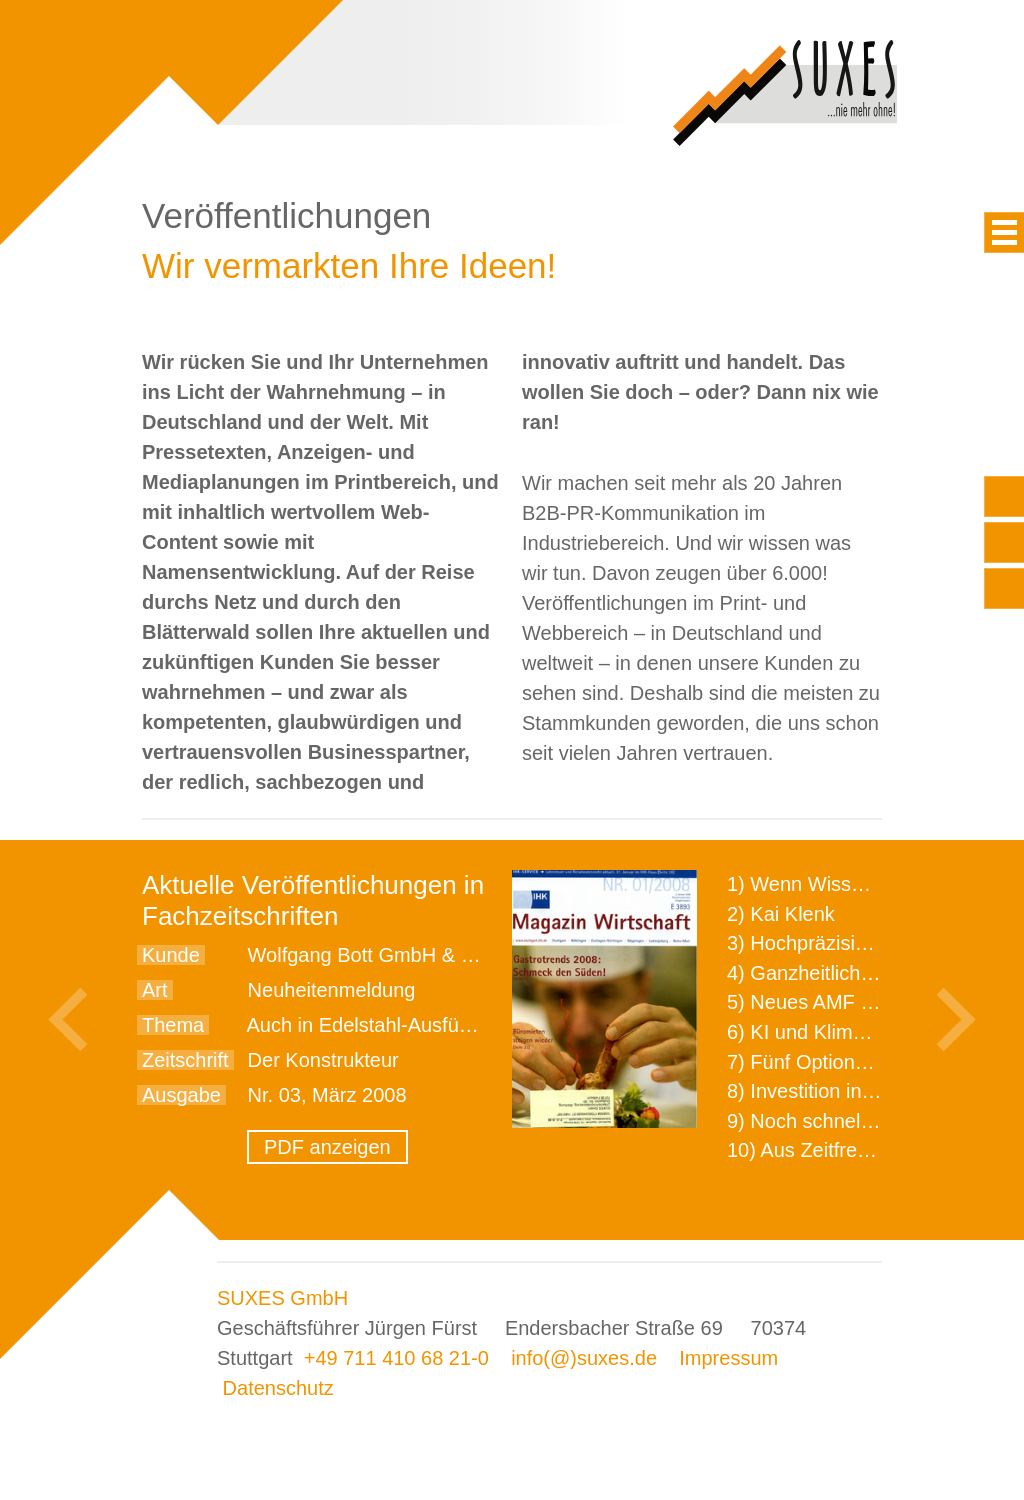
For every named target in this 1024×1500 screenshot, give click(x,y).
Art (155, 990)
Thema (173, 1025)
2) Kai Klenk (781, 914)
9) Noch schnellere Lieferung (855, 1121)
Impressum (728, 1358)
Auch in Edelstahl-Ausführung (378, 1025)
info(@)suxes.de (584, 1358)
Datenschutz (278, 1388)
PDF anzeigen (327, 1147)
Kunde (171, 955)
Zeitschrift (185, 1060)
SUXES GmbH (282, 1298)
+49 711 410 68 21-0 (396, 1358)
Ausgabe (181, 1095)
